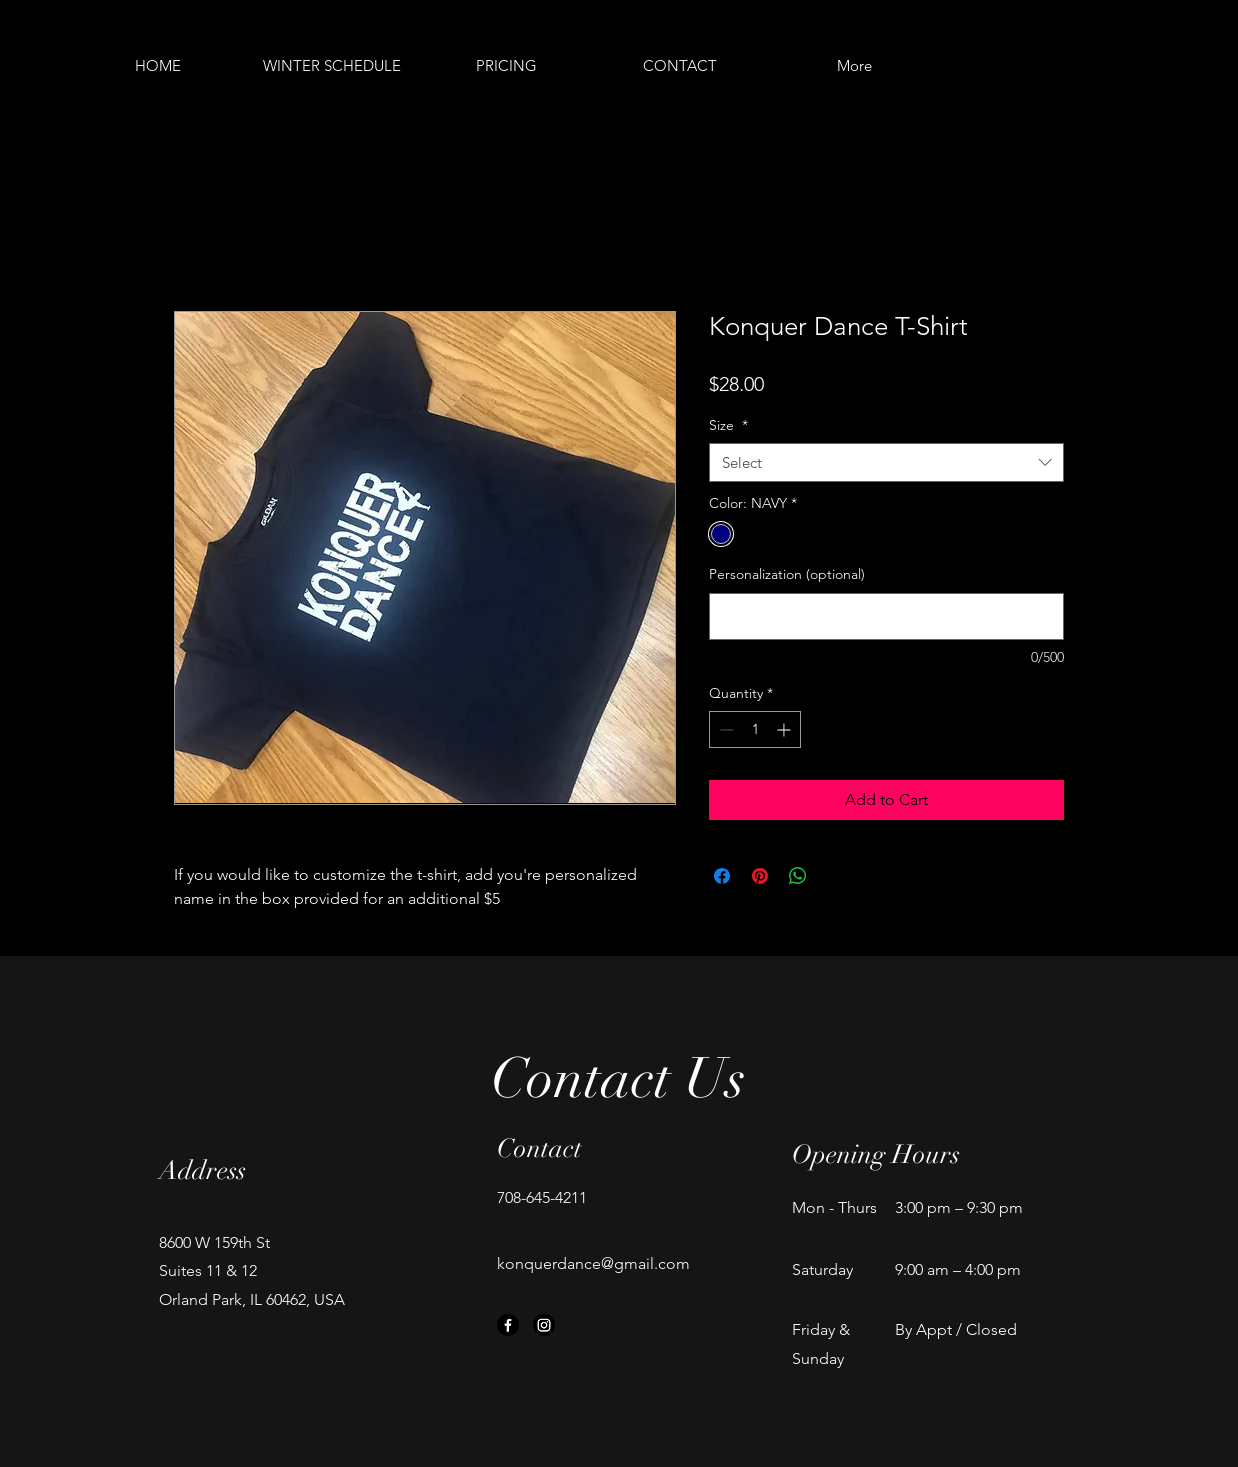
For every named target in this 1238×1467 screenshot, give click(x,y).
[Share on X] (836, 876)
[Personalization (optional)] (886, 616)
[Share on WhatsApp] (798, 876)
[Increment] (785, 729)
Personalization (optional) (787, 574)
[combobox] (886, 462)
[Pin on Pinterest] (760, 876)
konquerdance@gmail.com (593, 1263)
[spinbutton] (755, 729)
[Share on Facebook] (722, 876)
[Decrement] (724, 729)
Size (728, 425)
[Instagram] (544, 1325)
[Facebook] (508, 1325)
